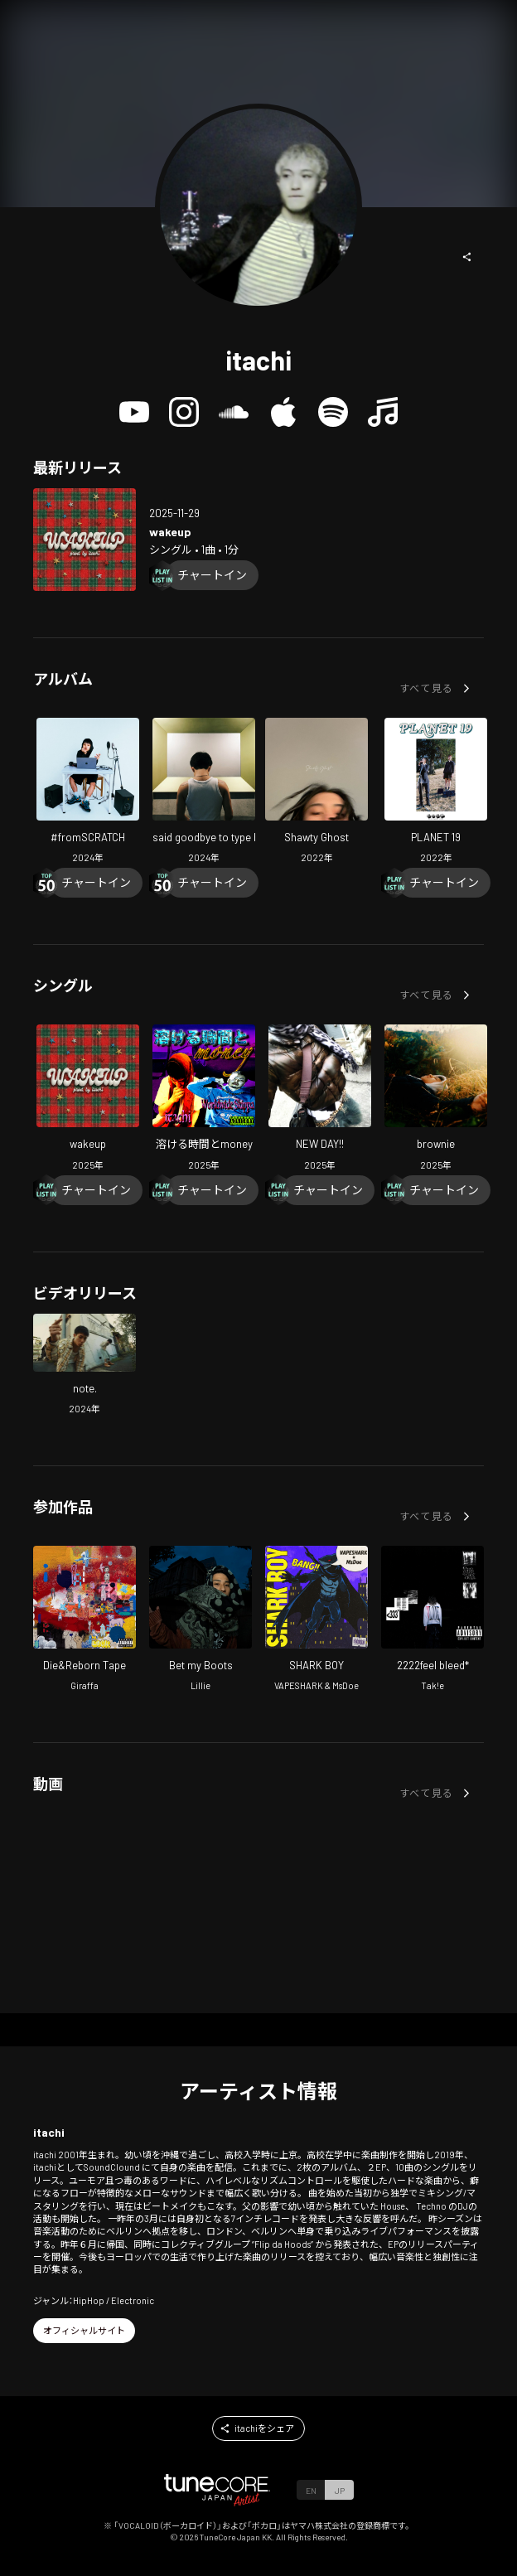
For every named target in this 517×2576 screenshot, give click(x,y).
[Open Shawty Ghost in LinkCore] (316, 793)
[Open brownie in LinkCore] (435, 1099)
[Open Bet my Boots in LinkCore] (200, 1621)
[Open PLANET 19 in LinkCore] (435, 793)
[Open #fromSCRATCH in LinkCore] (87, 793)
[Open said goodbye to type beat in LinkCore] (203, 793)
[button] (467, 257)
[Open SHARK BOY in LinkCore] (316, 1621)
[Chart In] (212, 575)
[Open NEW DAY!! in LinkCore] (319, 1099)
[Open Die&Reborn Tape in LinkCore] (84, 1621)
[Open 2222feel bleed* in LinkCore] (432, 1621)
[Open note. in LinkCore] (84, 1366)
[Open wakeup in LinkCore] (84, 539)
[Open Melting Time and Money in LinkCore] (203, 1099)
